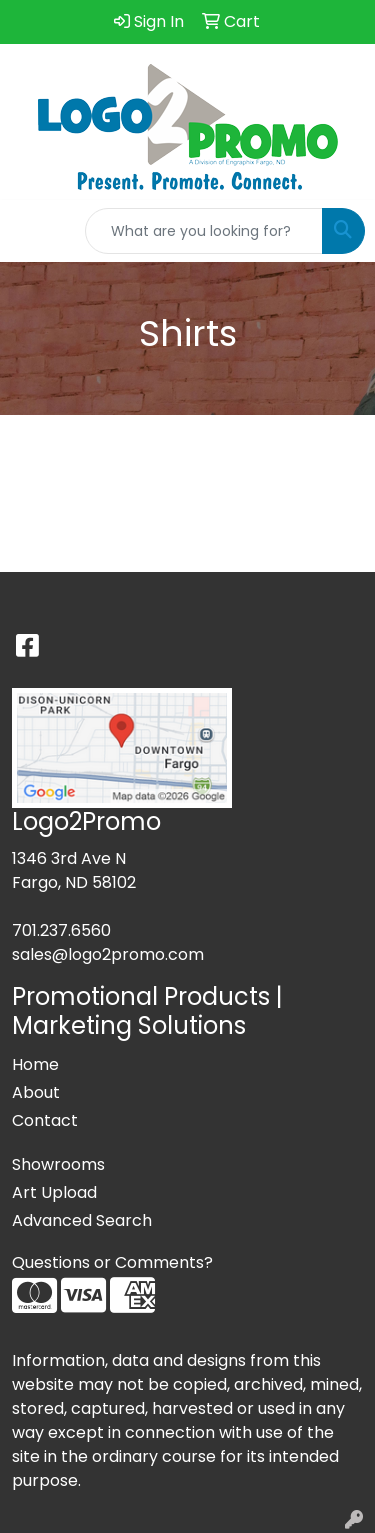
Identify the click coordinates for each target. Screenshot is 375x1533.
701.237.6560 (61, 930)
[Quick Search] (204, 231)
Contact (45, 1120)
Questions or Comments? (112, 1262)
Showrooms (58, 1164)
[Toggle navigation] (31, 231)
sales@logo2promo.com (108, 954)
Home (35, 1064)
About (36, 1092)
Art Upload (54, 1192)
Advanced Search (82, 1220)
